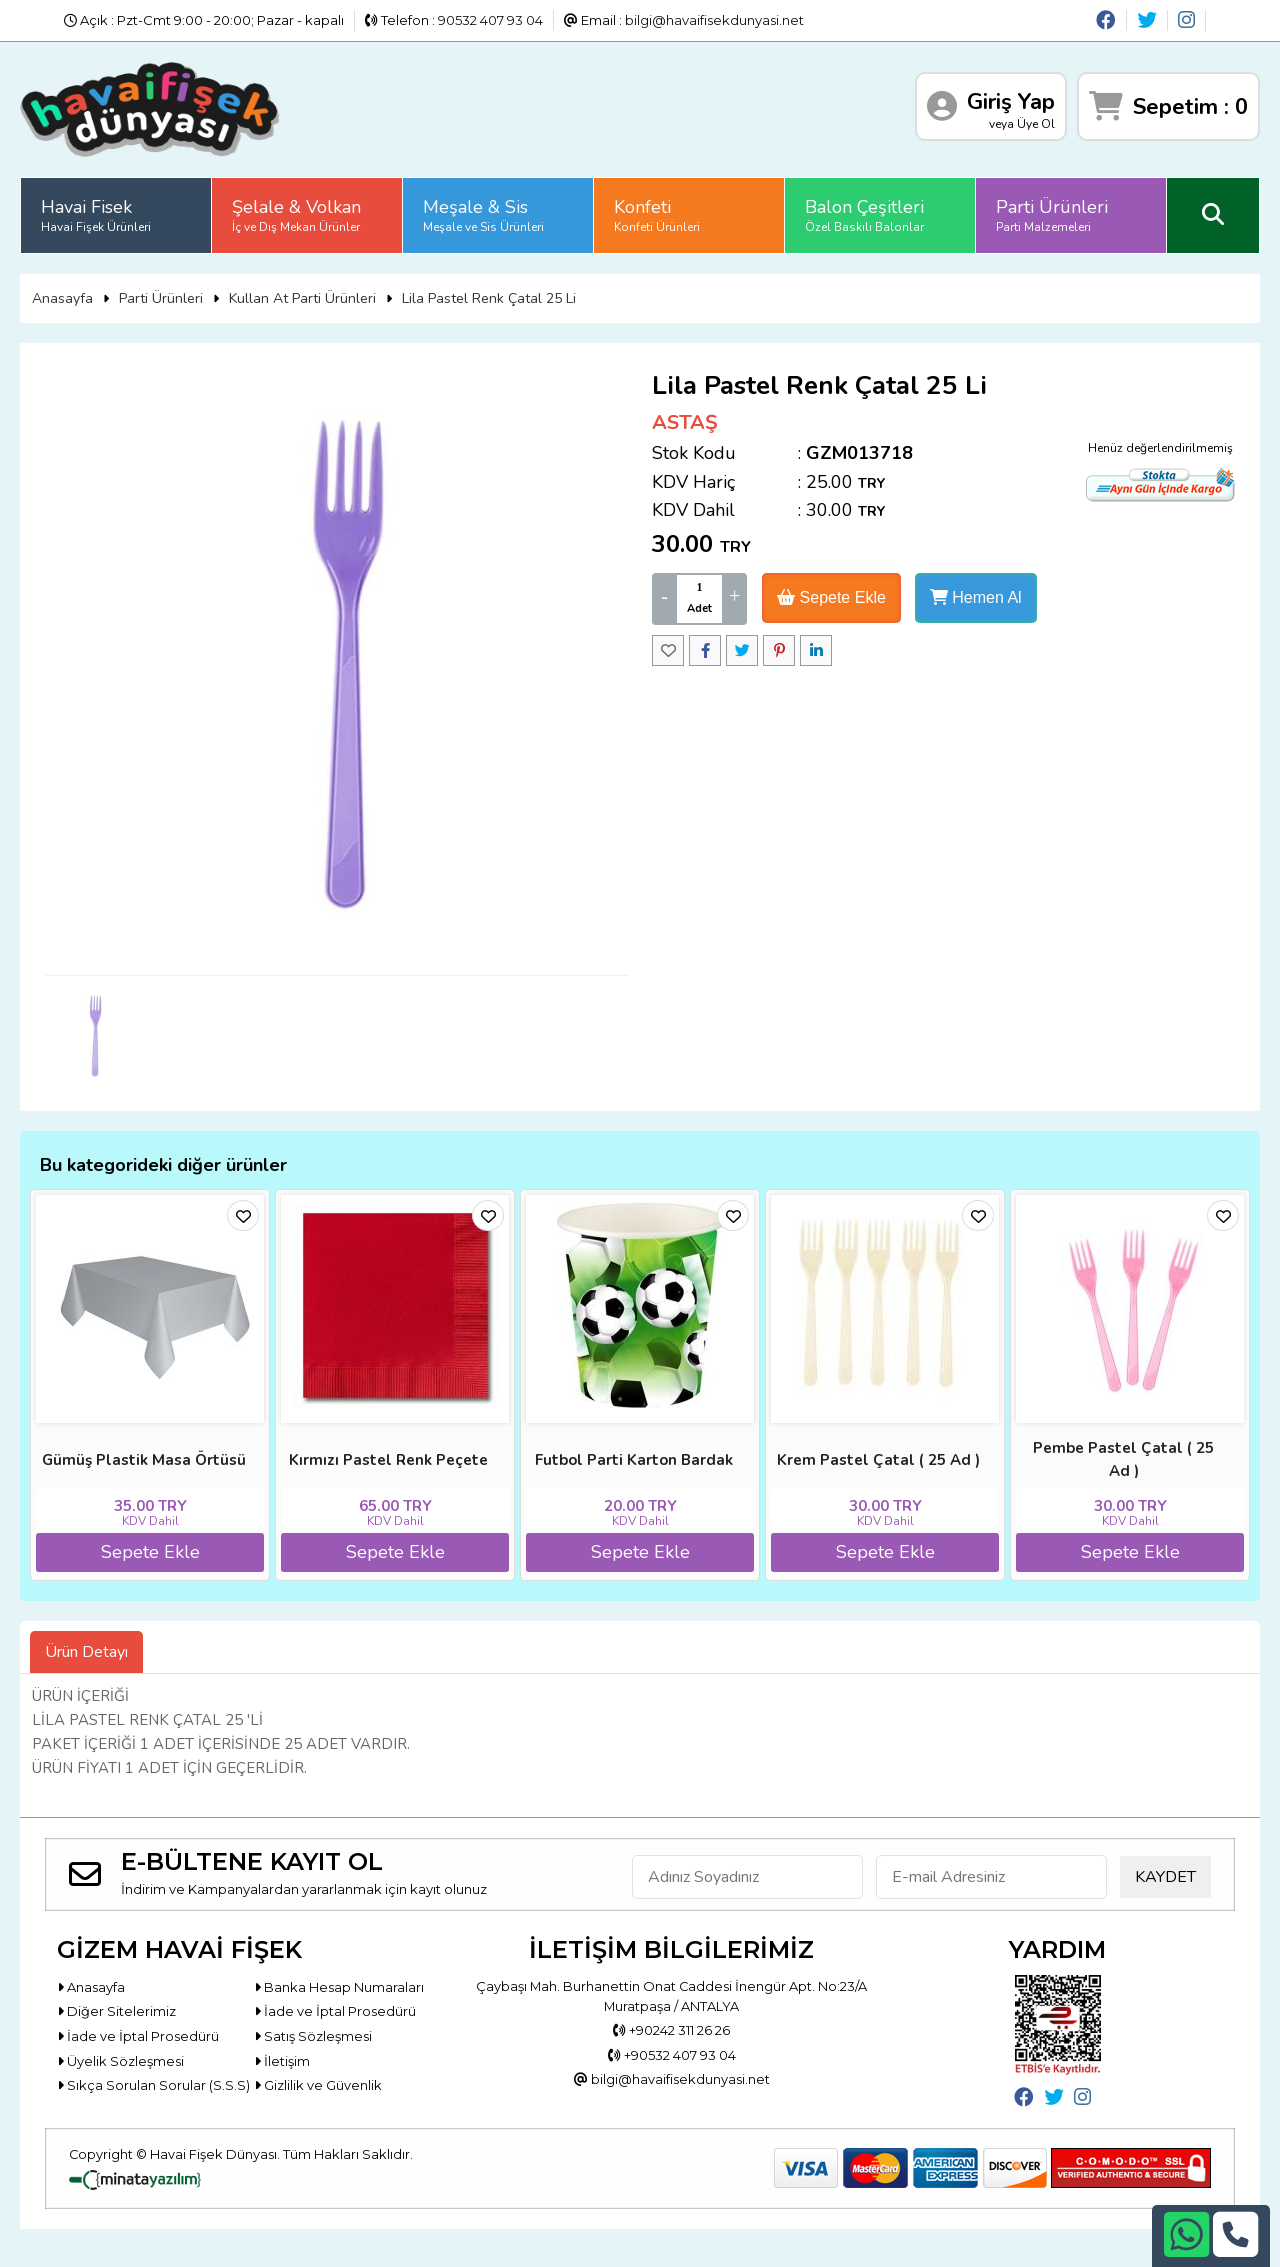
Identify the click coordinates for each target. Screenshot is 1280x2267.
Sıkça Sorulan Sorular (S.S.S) (153, 2086)
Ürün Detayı (86, 1652)
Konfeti (657, 215)
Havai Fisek (96, 215)
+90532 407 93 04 (672, 2055)
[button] (1256, 1134)
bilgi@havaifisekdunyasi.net (714, 20)
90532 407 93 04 (490, 20)
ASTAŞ (685, 422)
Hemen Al (976, 597)
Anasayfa (62, 298)
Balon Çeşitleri (864, 215)
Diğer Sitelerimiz (116, 2012)
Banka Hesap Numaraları (339, 1987)
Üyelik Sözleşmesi (120, 2061)
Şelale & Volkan (296, 215)
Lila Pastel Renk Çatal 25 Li (489, 298)
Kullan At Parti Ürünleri (302, 298)
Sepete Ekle (831, 597)
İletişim (282, 2061)
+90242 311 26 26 (671, 2030)
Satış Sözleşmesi (313, 2036)
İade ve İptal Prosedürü (335, 2012)
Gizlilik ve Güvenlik (318, 2086)
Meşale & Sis (483, 215)
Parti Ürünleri (1052, 215)
